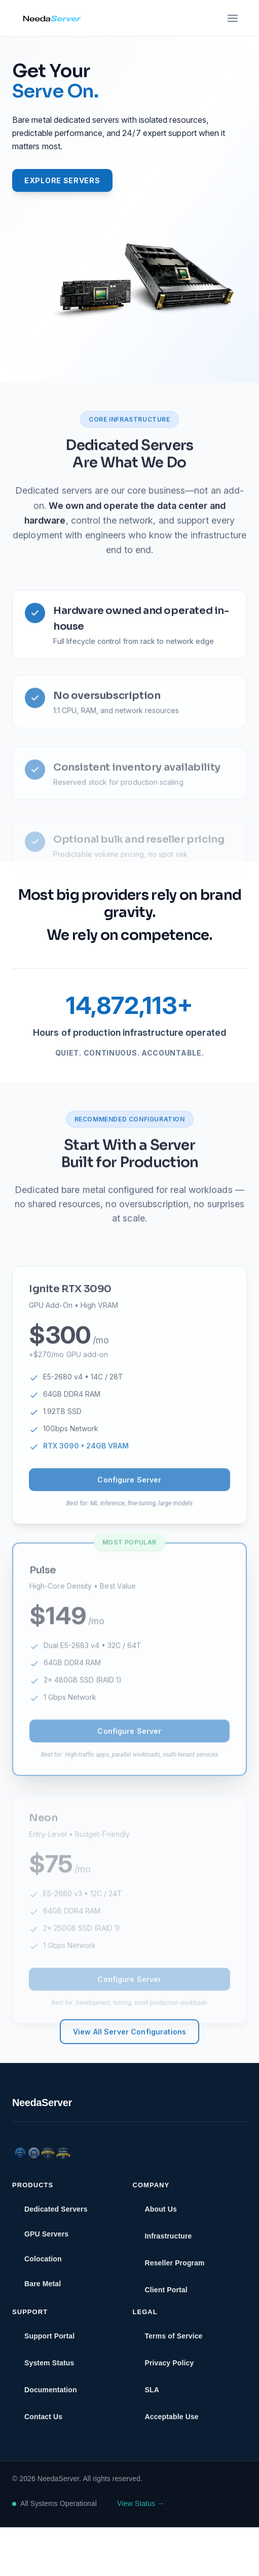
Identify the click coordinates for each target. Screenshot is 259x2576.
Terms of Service (174, 2336)
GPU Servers (46, 2234)
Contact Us (43, 2417)
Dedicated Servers (129, 486)
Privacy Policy (169, 2363)
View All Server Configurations (129, 2072)
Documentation (50, 2390)
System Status (49, 2363)
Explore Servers (62, 180)
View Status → (140, 2503)
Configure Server (129, 1516)
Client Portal (166, 2290)
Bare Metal (42, 2284)
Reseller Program (175, 2263)
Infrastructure (168, 2236)
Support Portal (49, 2336)
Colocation (43, 2259)
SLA (152, 2390)
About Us (161, 2209)
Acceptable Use (172, 2417)
